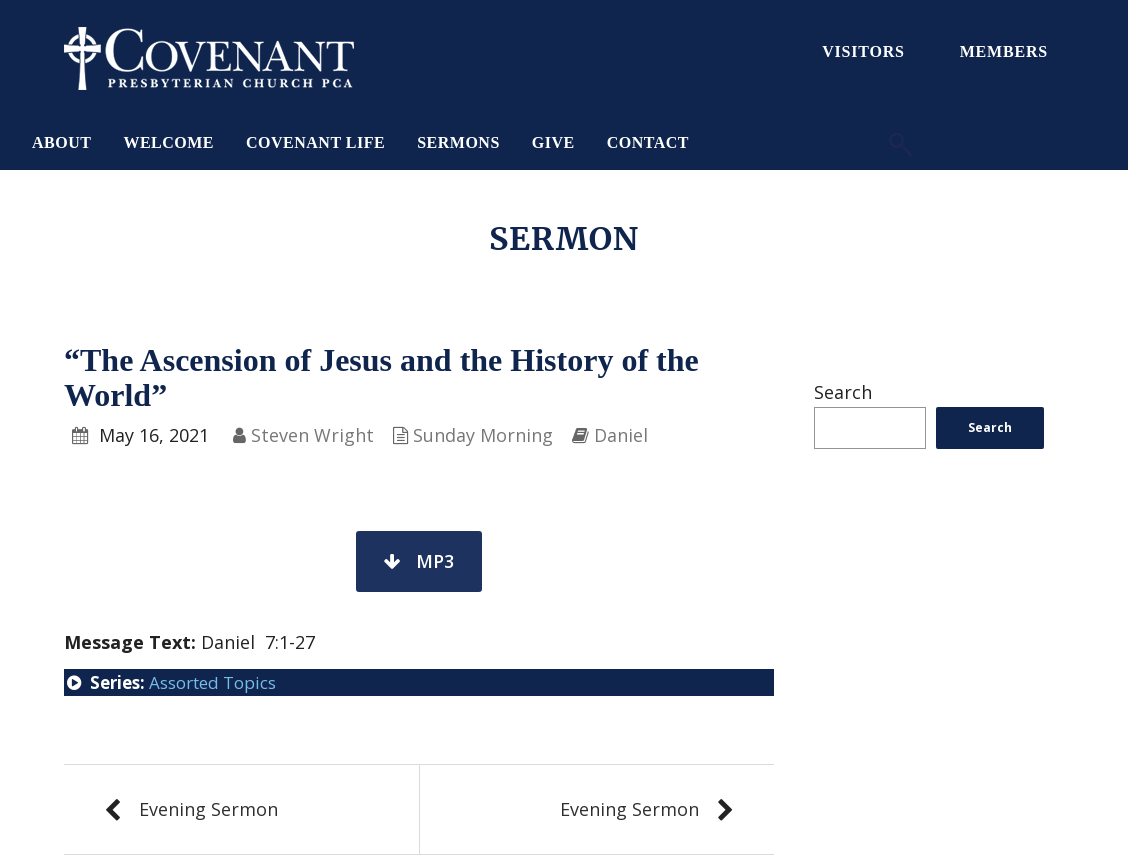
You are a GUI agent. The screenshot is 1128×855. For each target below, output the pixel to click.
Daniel (621, 435)
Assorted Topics (212, 682)
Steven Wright (312, 435)
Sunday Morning (483, 435)
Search (843, 392)
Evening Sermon (208, 809)
